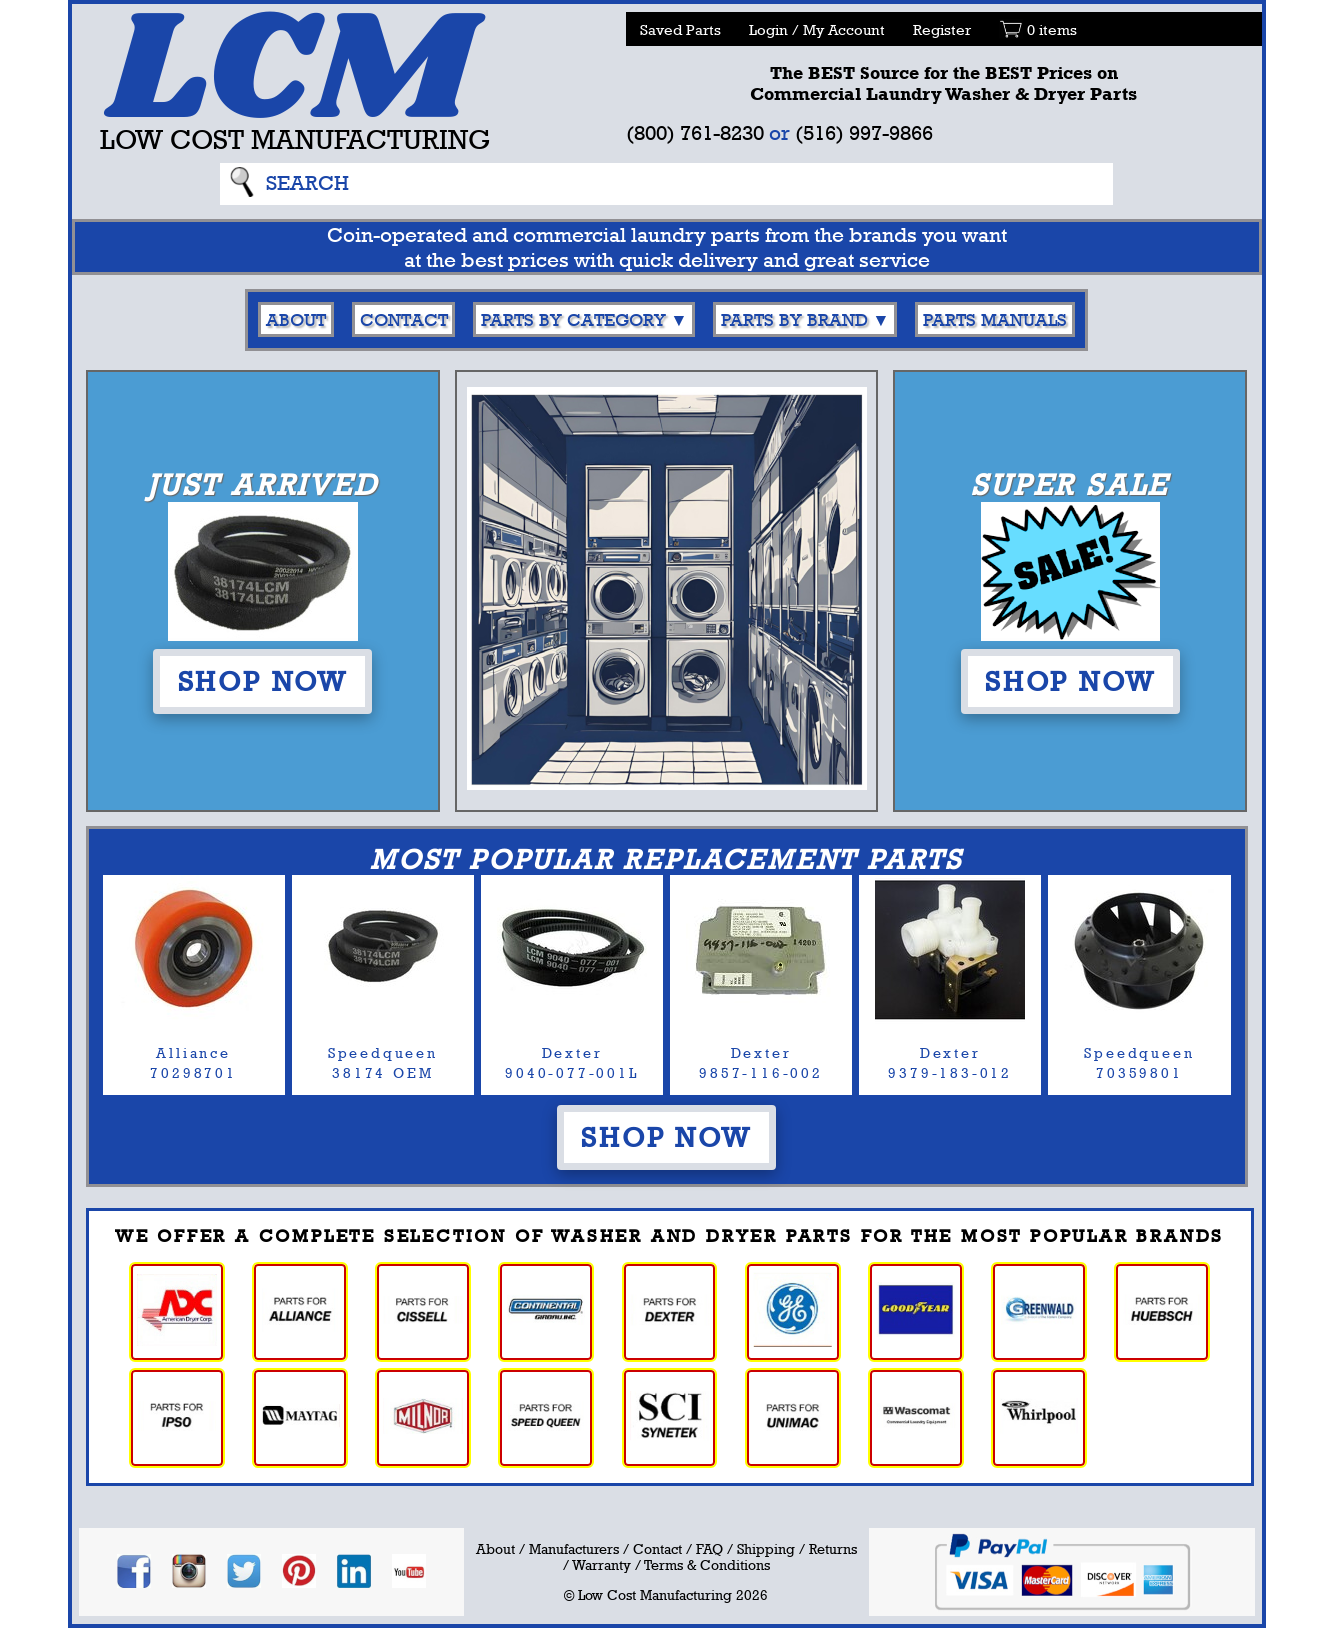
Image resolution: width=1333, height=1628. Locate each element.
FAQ (709, 1549)
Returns (833, 1549)
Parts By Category (573, 319)
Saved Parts (680, 29)
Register (942, 29)
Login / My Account (817, 29)
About (296, 319)
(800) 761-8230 (695, 132)
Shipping (766, 1549)
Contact (404, 319)
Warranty (601, 1565)
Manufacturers (574, 1549)
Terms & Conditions (707, 1565)
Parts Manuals (995, 319)
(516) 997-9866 (864, 132)
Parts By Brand (794, 319)
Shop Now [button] (263, 681)
